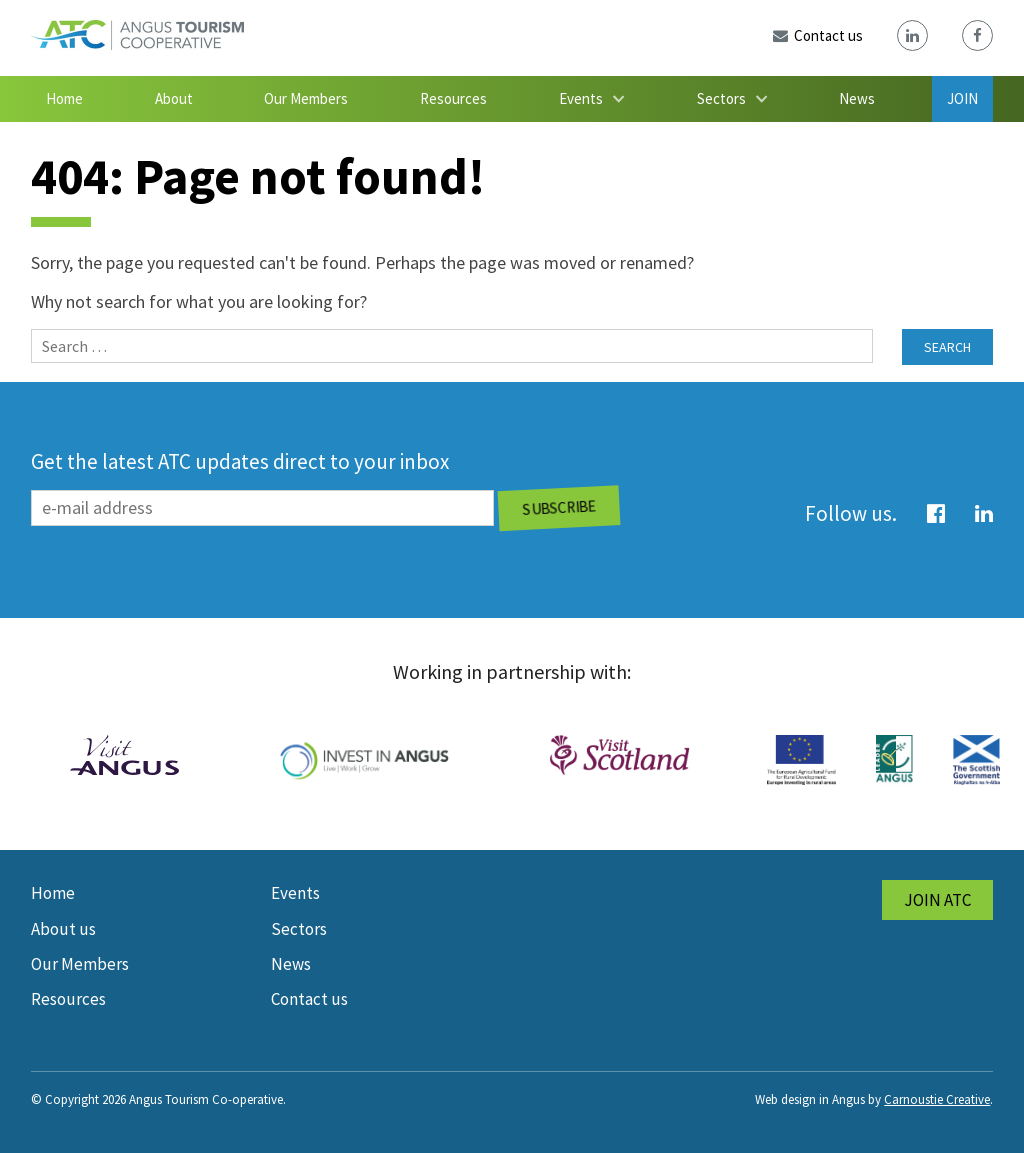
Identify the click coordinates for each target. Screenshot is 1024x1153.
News (857, 98)
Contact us (309, 999)
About (174, 98)
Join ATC (937, 900)
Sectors (721, 98)
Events (581, 98)
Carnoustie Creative (937, 1099)
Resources (453, 98)
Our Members (306, 98)
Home (64, 98)
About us (63, 929)
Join (962, 98)
